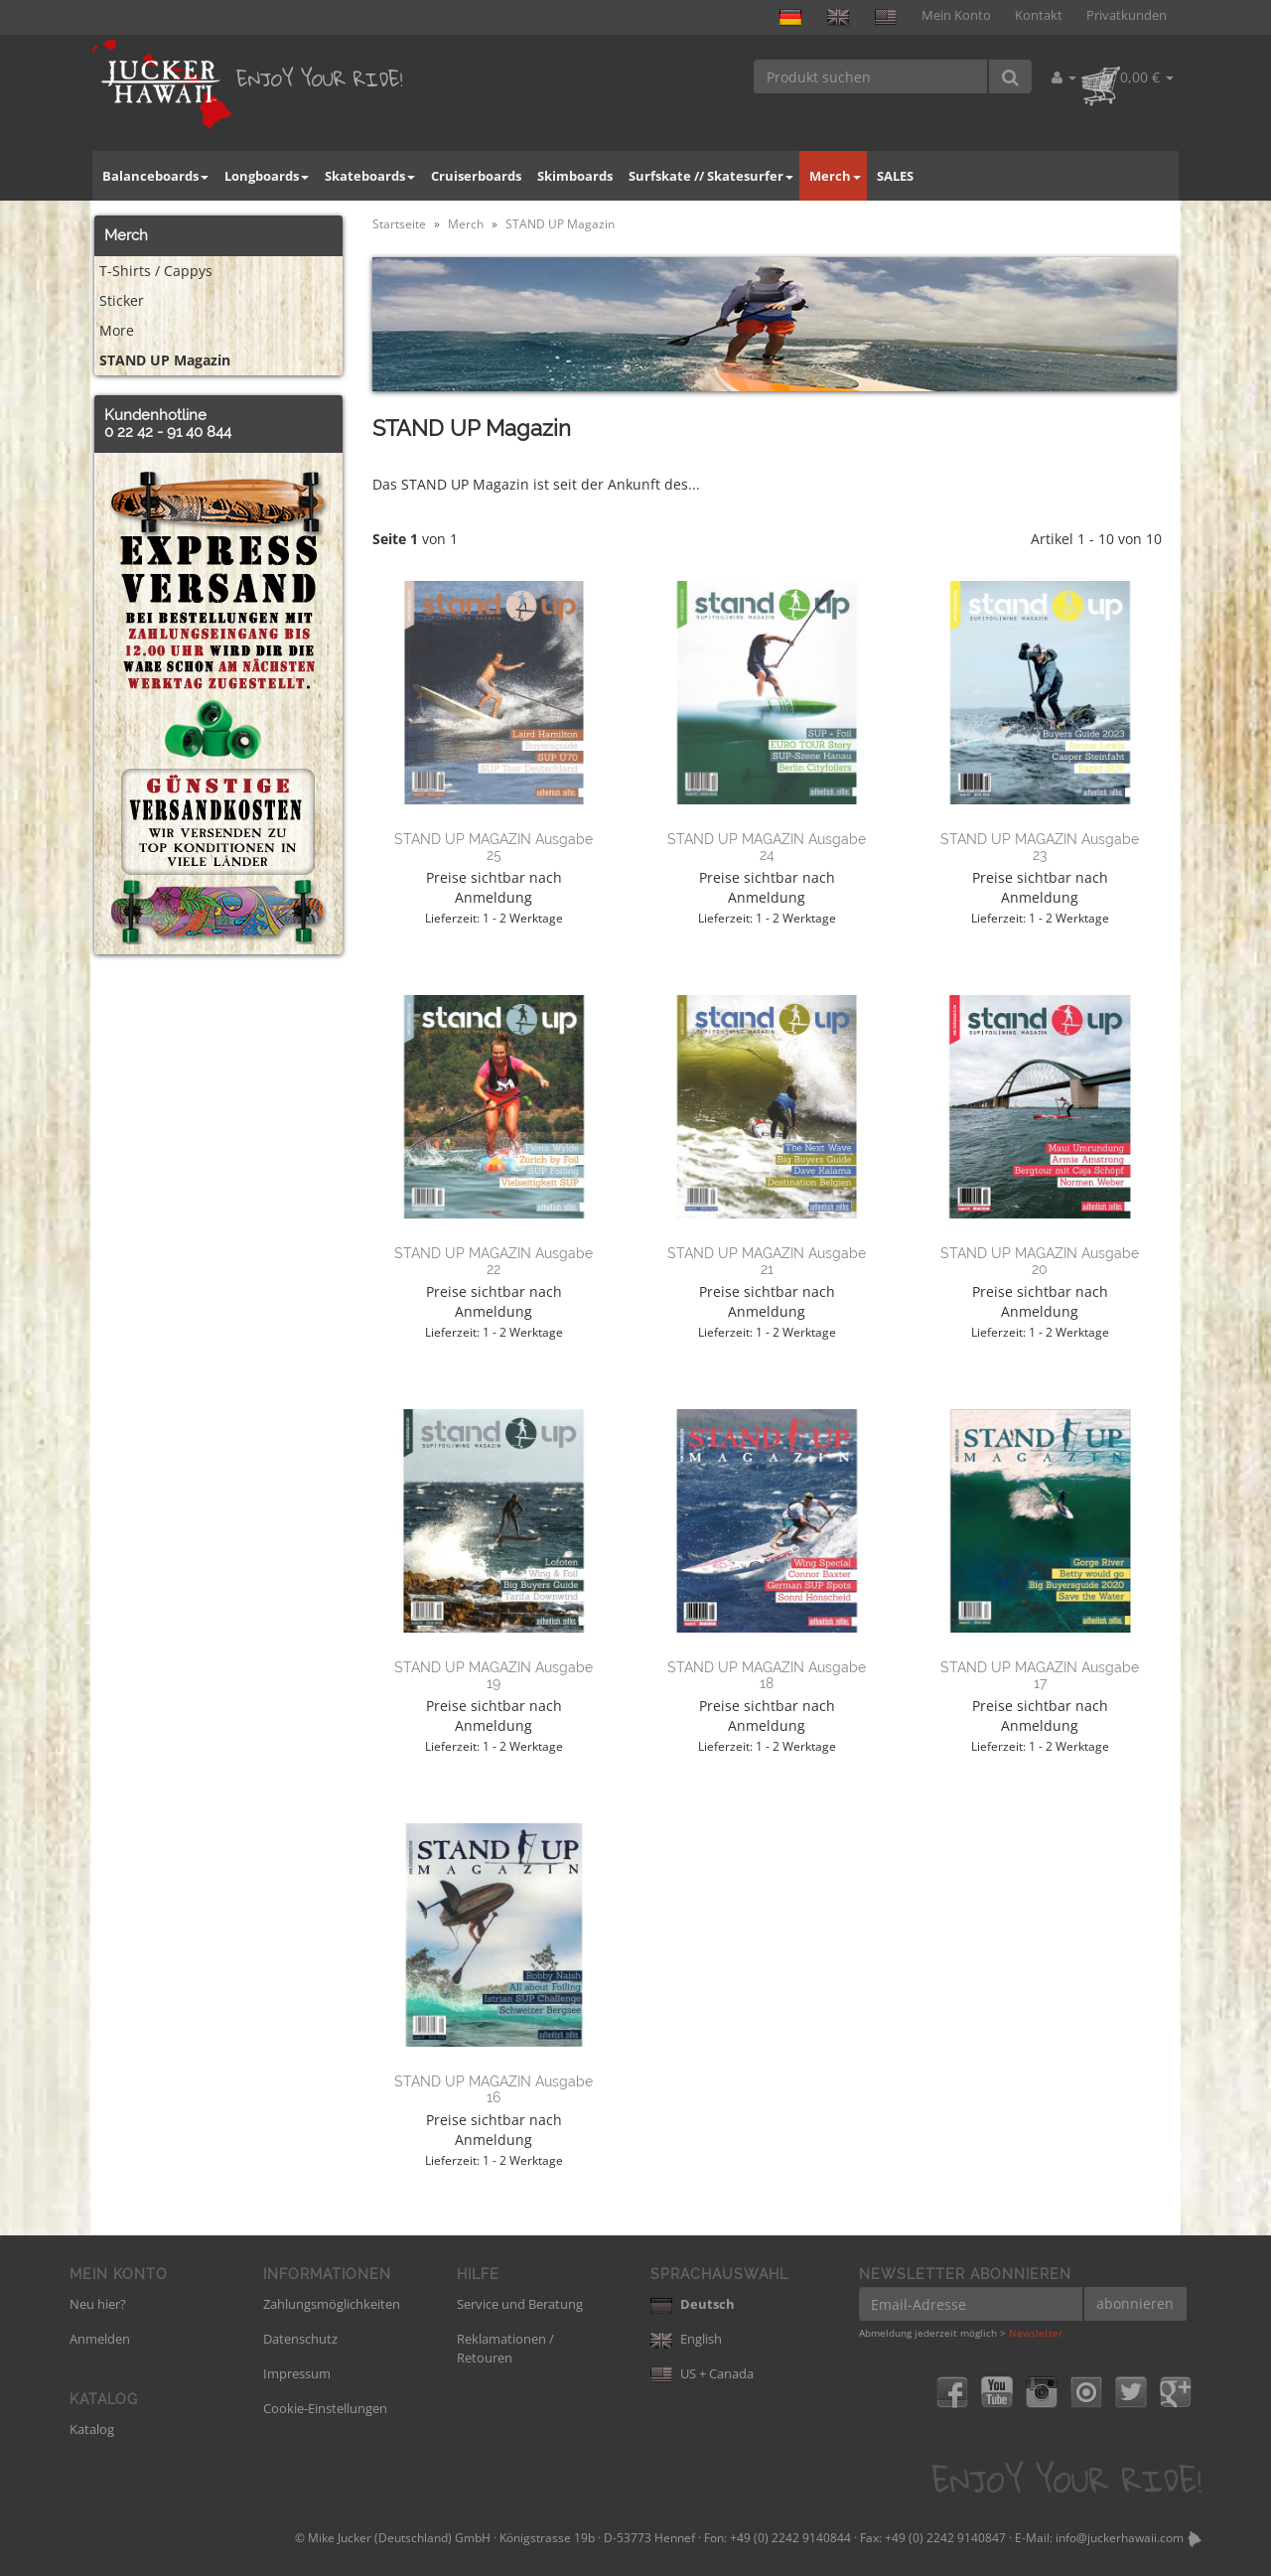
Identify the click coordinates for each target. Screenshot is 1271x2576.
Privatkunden (1126, 15)
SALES (895, 176)
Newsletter (1035, 2333)
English (686, 2339)
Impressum (297, 2373)
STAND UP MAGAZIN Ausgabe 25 (493, 846)
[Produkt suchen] (871, 76)
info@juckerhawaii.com (1120, 2537)
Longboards (266, 176)
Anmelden (100, 2339)
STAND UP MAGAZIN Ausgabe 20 (1039, 1260)
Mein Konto (956, 15)
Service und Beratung (520, 2304)
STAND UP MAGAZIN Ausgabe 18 (766, 1674)
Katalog (92, 2429)
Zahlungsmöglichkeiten (331, 2304)
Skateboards (370, 176)
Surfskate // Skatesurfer (711, 176)
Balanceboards (155, 176)
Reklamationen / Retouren (505, 2348)
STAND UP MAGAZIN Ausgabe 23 (1039, 846)
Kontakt (1038, 15)
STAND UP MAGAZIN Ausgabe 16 (493, 2089)
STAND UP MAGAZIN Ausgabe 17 (1039, 1674)
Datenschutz (300, 2339)
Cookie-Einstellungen (325, 2408)
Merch (835, 176)
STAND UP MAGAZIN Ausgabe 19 (493, 1674)
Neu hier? (98, 2304)
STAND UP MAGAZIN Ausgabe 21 (766, 1260)
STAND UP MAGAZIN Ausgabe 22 (493, 1260)
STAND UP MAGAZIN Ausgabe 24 (766, 846)
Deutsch (692, 2304)
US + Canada (702, 2373)
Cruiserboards (476, 176)
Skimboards (575, 176)
